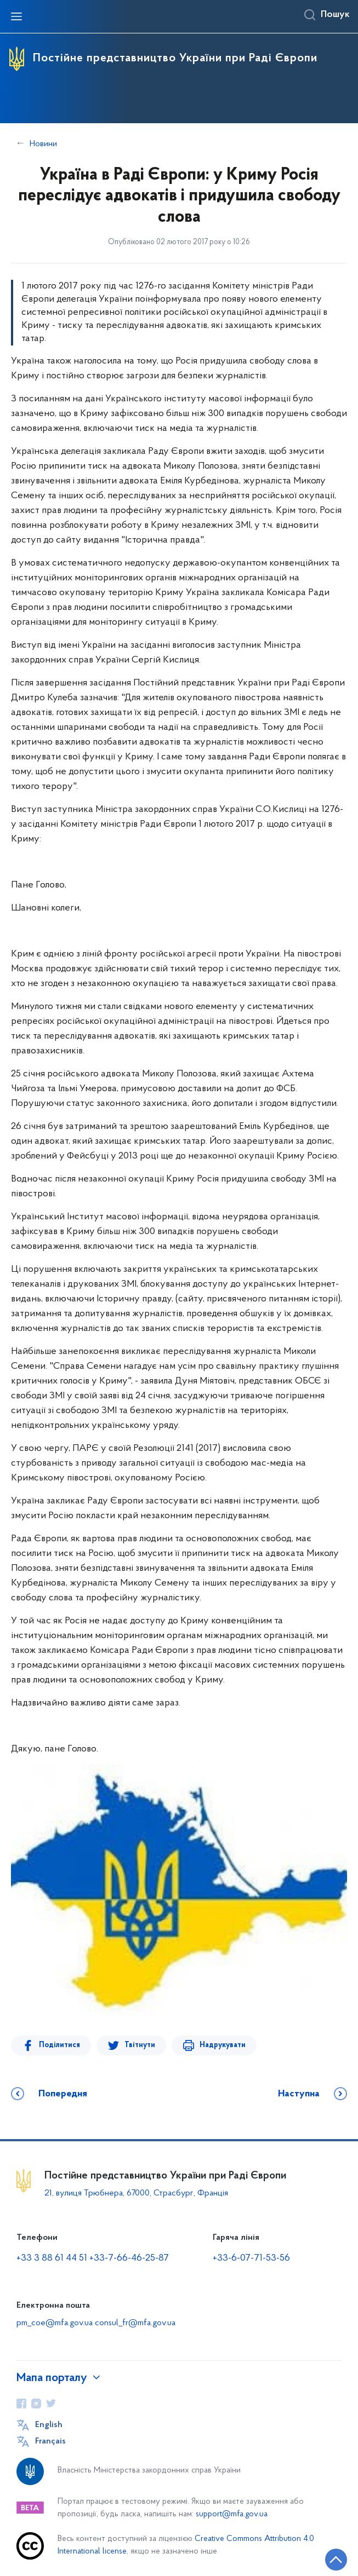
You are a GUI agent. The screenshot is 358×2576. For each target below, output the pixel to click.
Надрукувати (221, 2045)
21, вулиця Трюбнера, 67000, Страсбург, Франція (136, 2193)
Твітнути (138, 2045)
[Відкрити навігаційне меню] (16, 16)
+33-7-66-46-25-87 (129, 2258)
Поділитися (58, 2045)
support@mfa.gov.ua (232, 2514)
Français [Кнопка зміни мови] (50, 2441)
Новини (43, 144)
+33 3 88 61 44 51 (51, 2258)
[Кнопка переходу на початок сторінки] (336, 2560)
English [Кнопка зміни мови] (48, 2425)
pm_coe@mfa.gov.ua (54, 2323)
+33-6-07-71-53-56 (251, 2258)
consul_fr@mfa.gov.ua (135, 2323)
